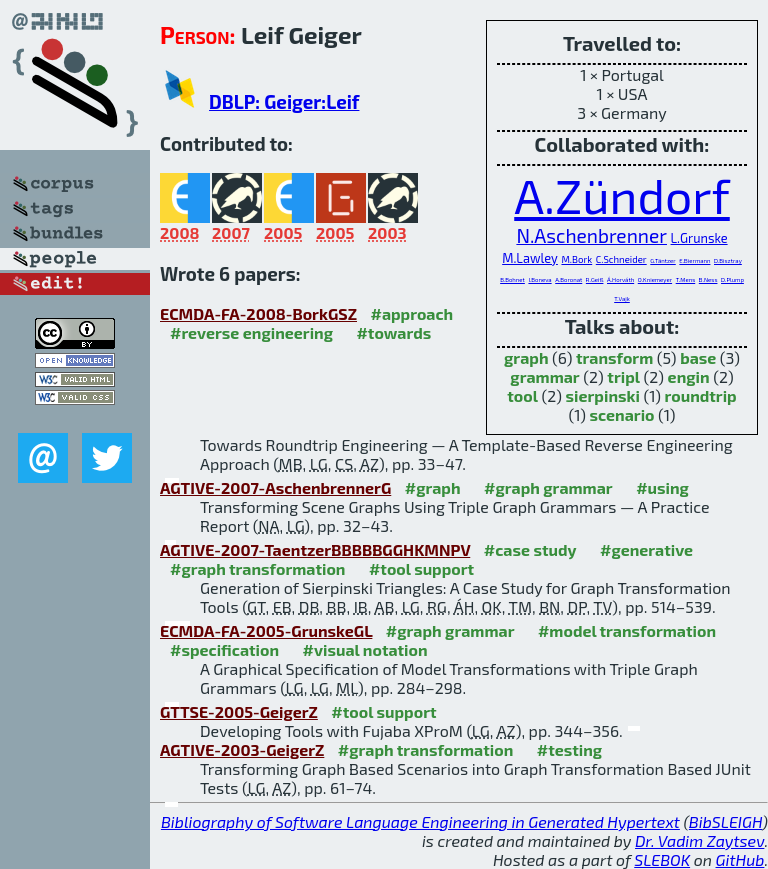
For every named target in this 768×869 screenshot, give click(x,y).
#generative (646, 549)
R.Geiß (595, 279)
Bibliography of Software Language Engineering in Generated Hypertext (420, 821)
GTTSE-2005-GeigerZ (239, 711)
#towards (393, 332)
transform (614, 357)
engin (689, 376)
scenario (622, 414)
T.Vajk (622, 298)
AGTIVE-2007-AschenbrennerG (275, 487)
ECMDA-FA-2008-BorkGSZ (258, 313)
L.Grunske (699, 238)
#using (662, 487)
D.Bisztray (728, 260)
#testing (569, 749)
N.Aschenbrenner (591, 235)
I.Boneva (539, 279)
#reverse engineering (251, 332)
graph (526, 357)
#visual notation (365, 649)
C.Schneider (621, 259)
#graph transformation (257, 568)
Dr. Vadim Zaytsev (699, 840)
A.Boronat (568, 279)
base (698, 357)
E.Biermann (694, 260)
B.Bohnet (512, 279)
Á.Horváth (620, 279)
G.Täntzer (662, 260)
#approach (411, 313)
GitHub (740, 859)
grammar (544, 376)
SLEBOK (662, 859)
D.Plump (732, 279)
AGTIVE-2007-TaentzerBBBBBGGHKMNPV (315, 549)
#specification (224, 649)
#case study (530, 549)
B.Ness (708, 279)
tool (522, 395)
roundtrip (701, 395)
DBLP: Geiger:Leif (284, 101)
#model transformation (627, 630)
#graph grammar (548, 487)
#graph (433, 487)
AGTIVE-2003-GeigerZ (242, 749)
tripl (623, 376)
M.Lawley (530, 258)
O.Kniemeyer (655, 279)
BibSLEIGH (725, 821)
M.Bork (576, 259)
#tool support (421, 568)
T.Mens (686, 279)
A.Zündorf (622, 195)
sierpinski (603, 395)
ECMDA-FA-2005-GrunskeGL (266, 630)
